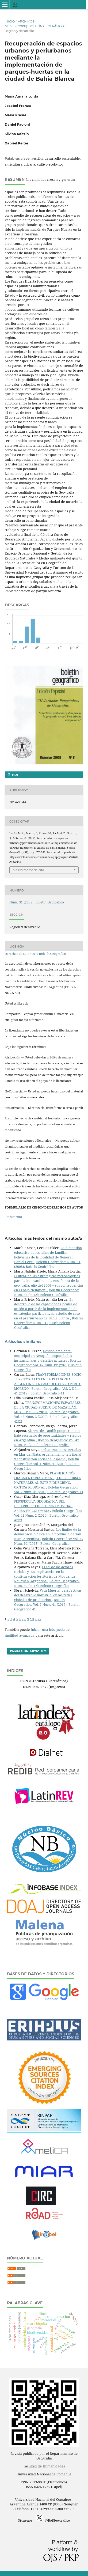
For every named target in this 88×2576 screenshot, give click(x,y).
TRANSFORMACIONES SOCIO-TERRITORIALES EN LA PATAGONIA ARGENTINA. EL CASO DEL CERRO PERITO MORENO (48, 1381)
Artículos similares (23, 1341)
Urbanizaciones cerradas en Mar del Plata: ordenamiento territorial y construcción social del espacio (47, 1454)
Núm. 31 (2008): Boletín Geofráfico (34, 26)
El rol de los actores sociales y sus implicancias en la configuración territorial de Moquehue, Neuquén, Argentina (45, 1574)
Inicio (10, 21)
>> (39, 1619)
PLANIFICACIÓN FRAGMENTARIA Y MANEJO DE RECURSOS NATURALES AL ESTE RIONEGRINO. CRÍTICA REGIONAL (47, 1480)
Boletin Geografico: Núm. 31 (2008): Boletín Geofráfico (47, 1264)
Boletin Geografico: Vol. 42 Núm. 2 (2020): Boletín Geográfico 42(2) (47, 1417)
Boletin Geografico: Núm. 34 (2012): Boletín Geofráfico (46, 1292)
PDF (15, 775)
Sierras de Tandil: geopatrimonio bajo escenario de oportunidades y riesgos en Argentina (47, 1435)
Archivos (26, 21)
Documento (13, 1217)
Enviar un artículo (28, 1651)
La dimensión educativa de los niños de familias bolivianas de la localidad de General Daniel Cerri (48, 1255)
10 (32, 1619)
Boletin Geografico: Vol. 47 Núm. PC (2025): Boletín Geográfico (48, 1365)
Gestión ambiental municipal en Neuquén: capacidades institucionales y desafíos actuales (43, 1356)
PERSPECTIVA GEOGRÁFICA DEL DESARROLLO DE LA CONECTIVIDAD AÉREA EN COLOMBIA (43, 1506)
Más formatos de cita (28, 870)
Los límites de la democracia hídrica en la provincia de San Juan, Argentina (47, 1534)
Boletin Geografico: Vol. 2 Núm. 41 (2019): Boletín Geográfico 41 (47, 1390)
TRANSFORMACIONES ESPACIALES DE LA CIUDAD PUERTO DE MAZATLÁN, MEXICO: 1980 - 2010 (47, 1407)
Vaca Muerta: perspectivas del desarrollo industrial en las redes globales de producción (47, 1595)
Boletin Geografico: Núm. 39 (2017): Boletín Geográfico (47, 1583)
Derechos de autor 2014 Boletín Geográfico (35, 954)
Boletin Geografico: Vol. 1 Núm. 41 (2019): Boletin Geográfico (47, 1464)
